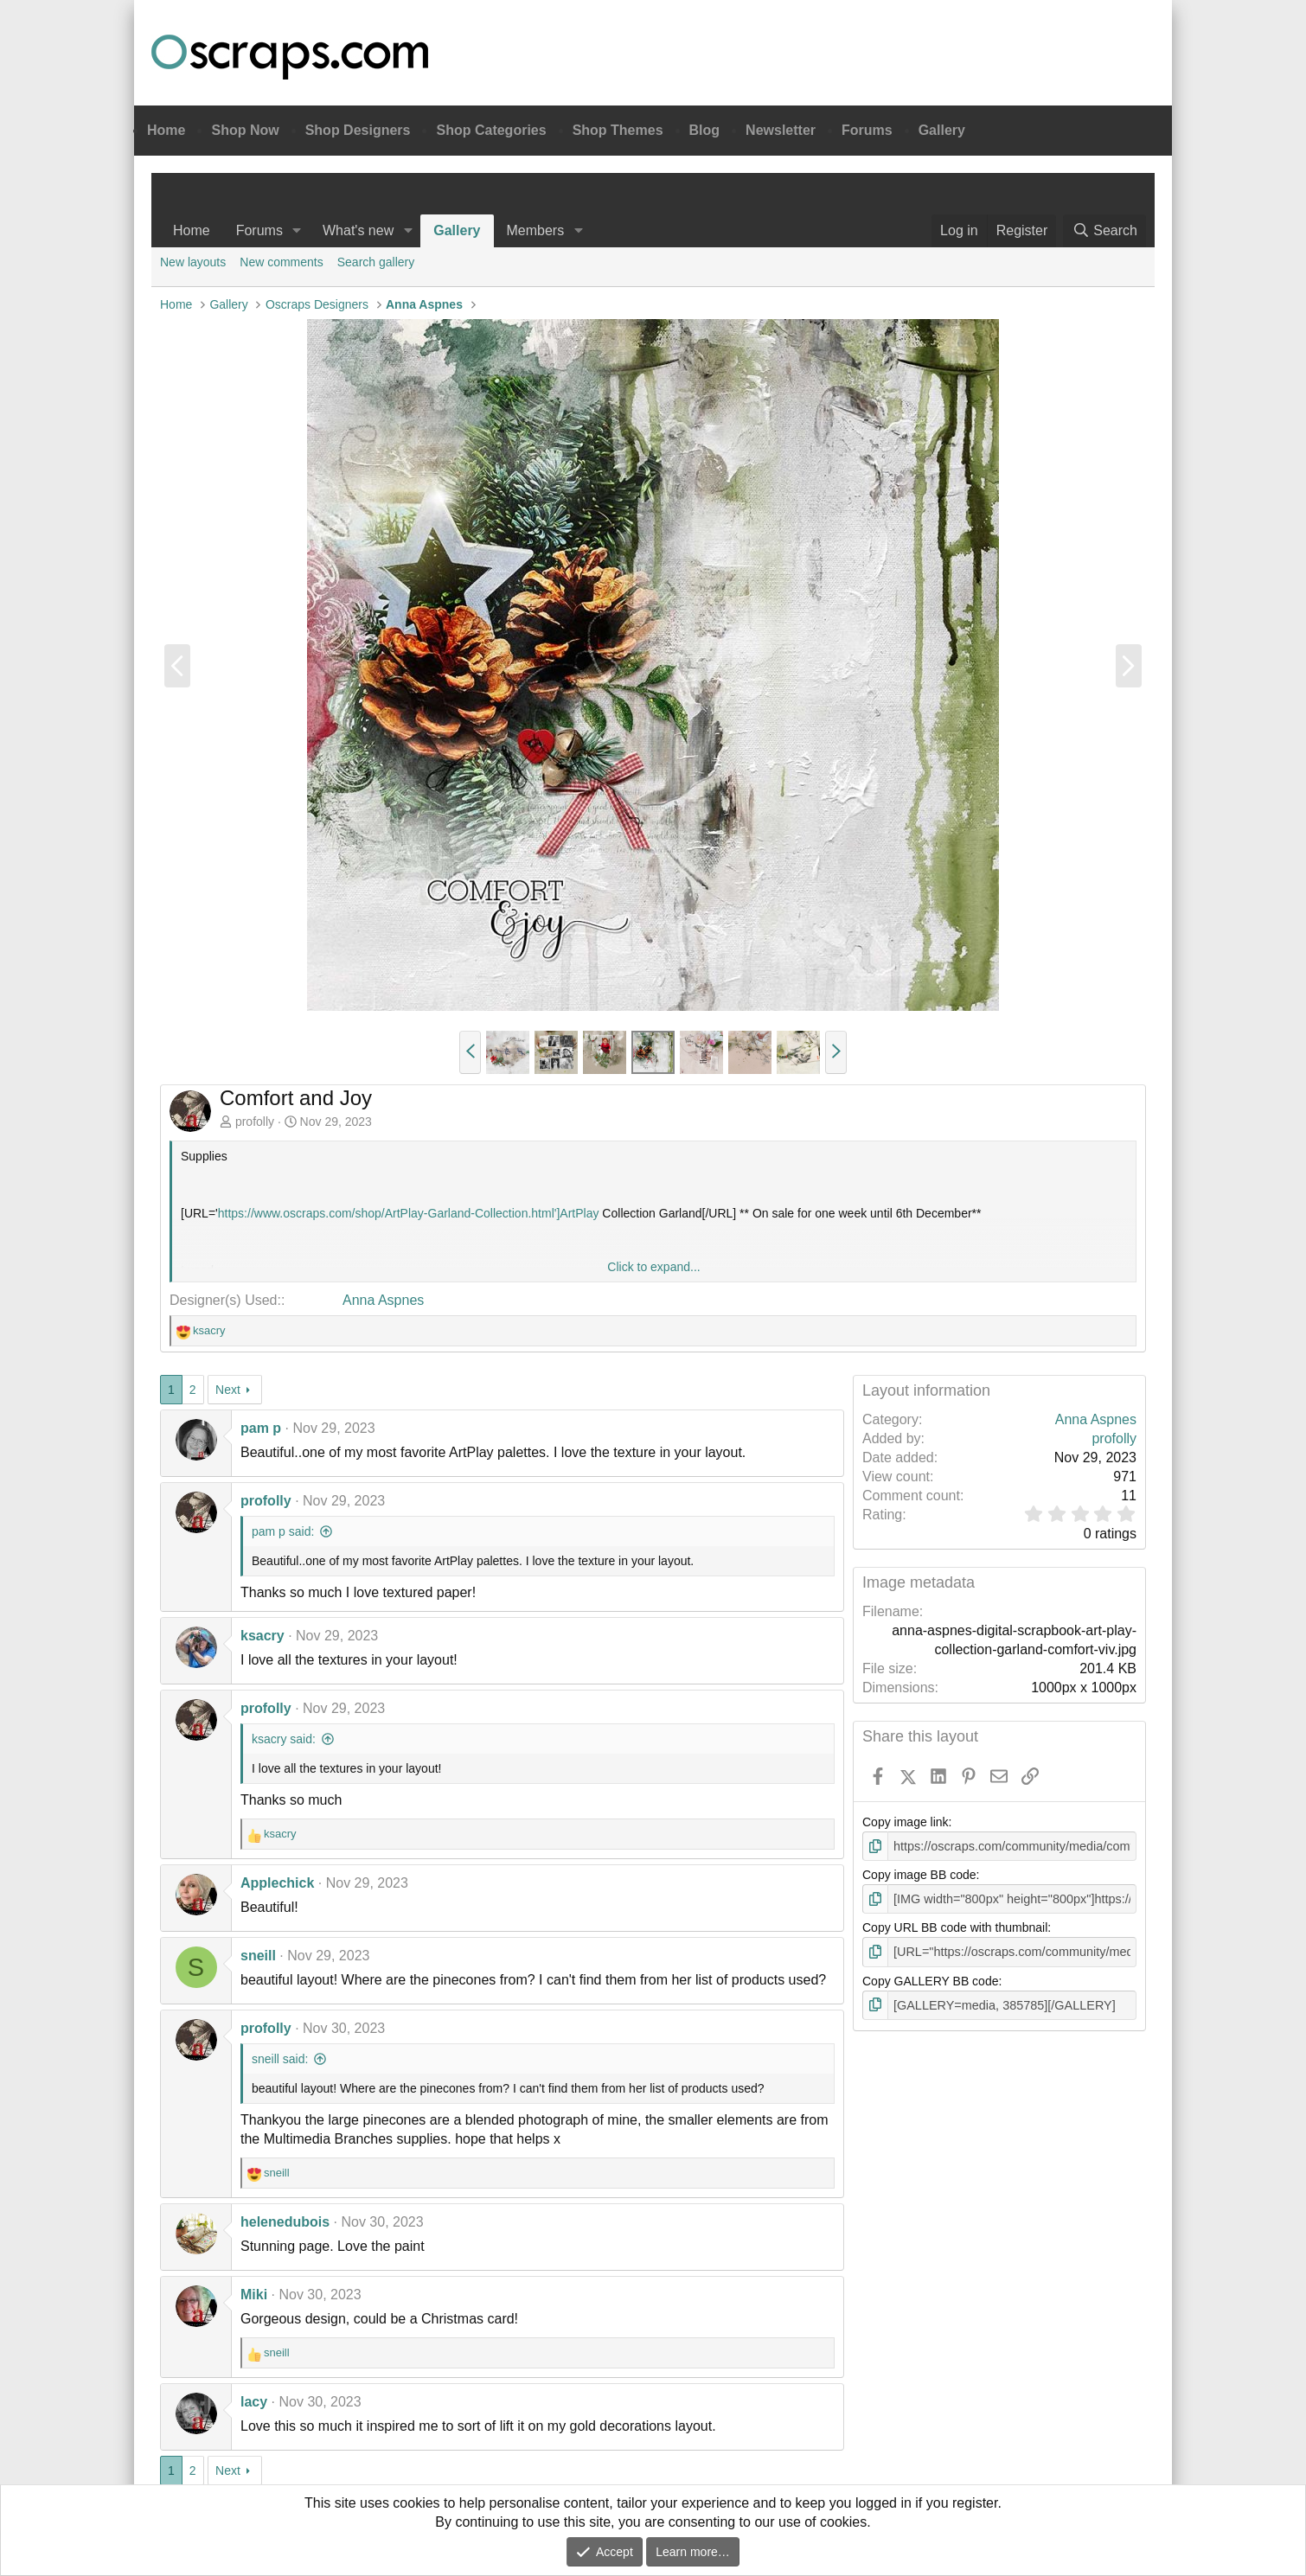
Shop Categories (491, 130)
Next (227, 1390)
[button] (297, 230)
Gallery (942, 130)
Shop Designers (358, 130)
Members (536, 230)
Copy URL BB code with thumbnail (954, 1927)
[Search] (1104, 230)
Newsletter (781, 130)
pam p (260, 1428)
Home (166, 130)
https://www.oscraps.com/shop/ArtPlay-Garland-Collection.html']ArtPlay (408, 1213)
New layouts (193, 262)
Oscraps (289, 57)
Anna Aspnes (383, 1300)
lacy (253, 2401)
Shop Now (244, 130)
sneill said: (280, 2059)
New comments (281, 262)
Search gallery (376, 262)
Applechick (277, 1883)
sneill (258, 1955)
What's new (358, 230)
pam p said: (283, 1531)
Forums (867, 130)
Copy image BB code (919, 1875)
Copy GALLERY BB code (930, 1979)
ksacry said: (284, 1739)
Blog (704, 130)
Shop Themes (618, 130)
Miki (253, 2294)
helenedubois (285, 2222)
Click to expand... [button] (653, 1267)
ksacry (262, 1635)
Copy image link (905, 1822)
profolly (254, 1121)
